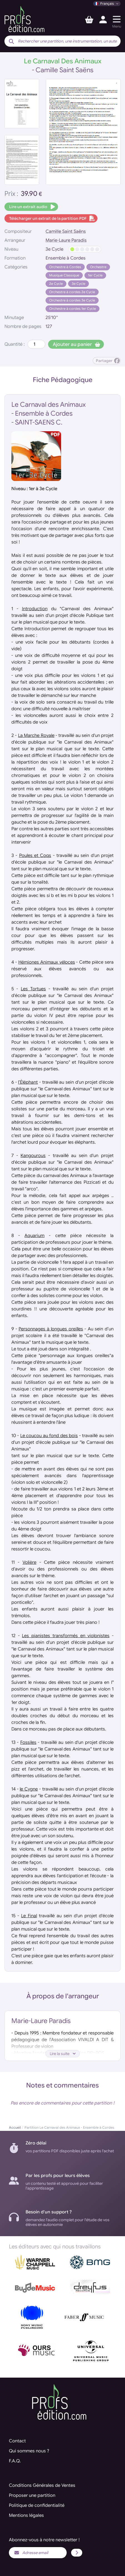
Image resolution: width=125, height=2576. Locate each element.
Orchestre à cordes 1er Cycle (72, 308)
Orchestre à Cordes (65, 267)
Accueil (15, 2127)
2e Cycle (56, 283)
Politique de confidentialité (36, 2505)
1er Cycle (95, 275)
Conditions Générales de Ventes (42, 2485)
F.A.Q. (15, 2461)
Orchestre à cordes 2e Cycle (72, 292)
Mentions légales (26, 2515)
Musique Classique (64, 275)
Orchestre (98, 267)
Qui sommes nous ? (29, 2451)
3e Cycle (78, 283)
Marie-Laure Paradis (66, 240)
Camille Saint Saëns (66, 231)
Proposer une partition (32, 2495)
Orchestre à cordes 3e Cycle (72, 300)
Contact (17, 2441)
